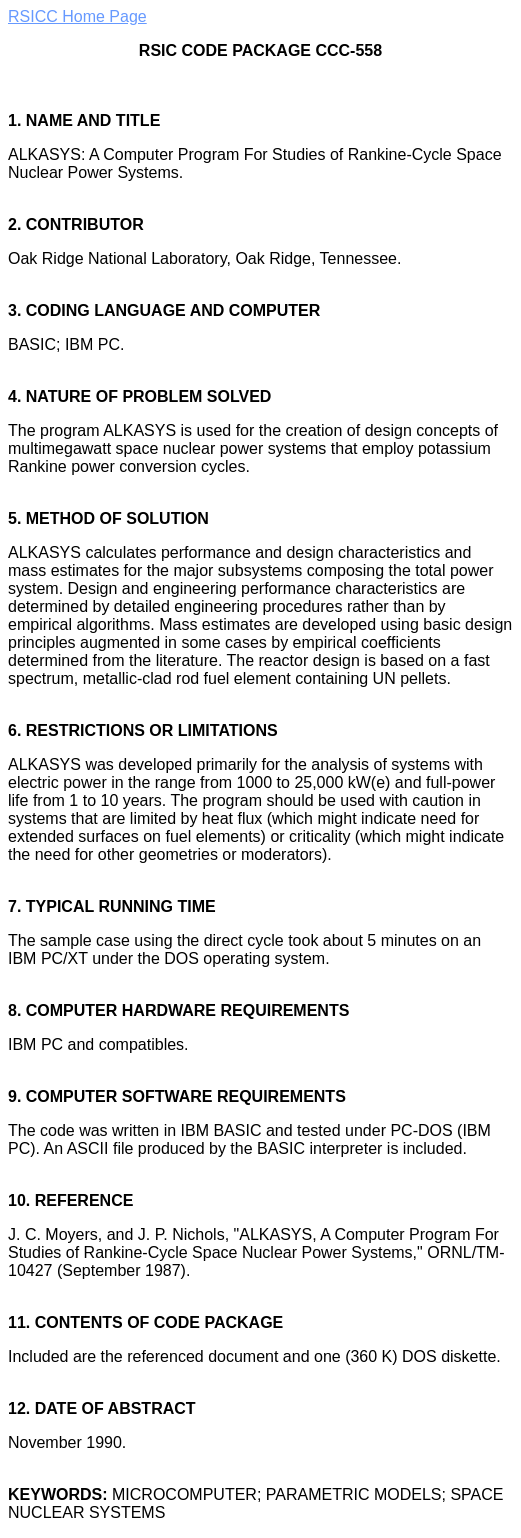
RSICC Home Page (77, 16)
